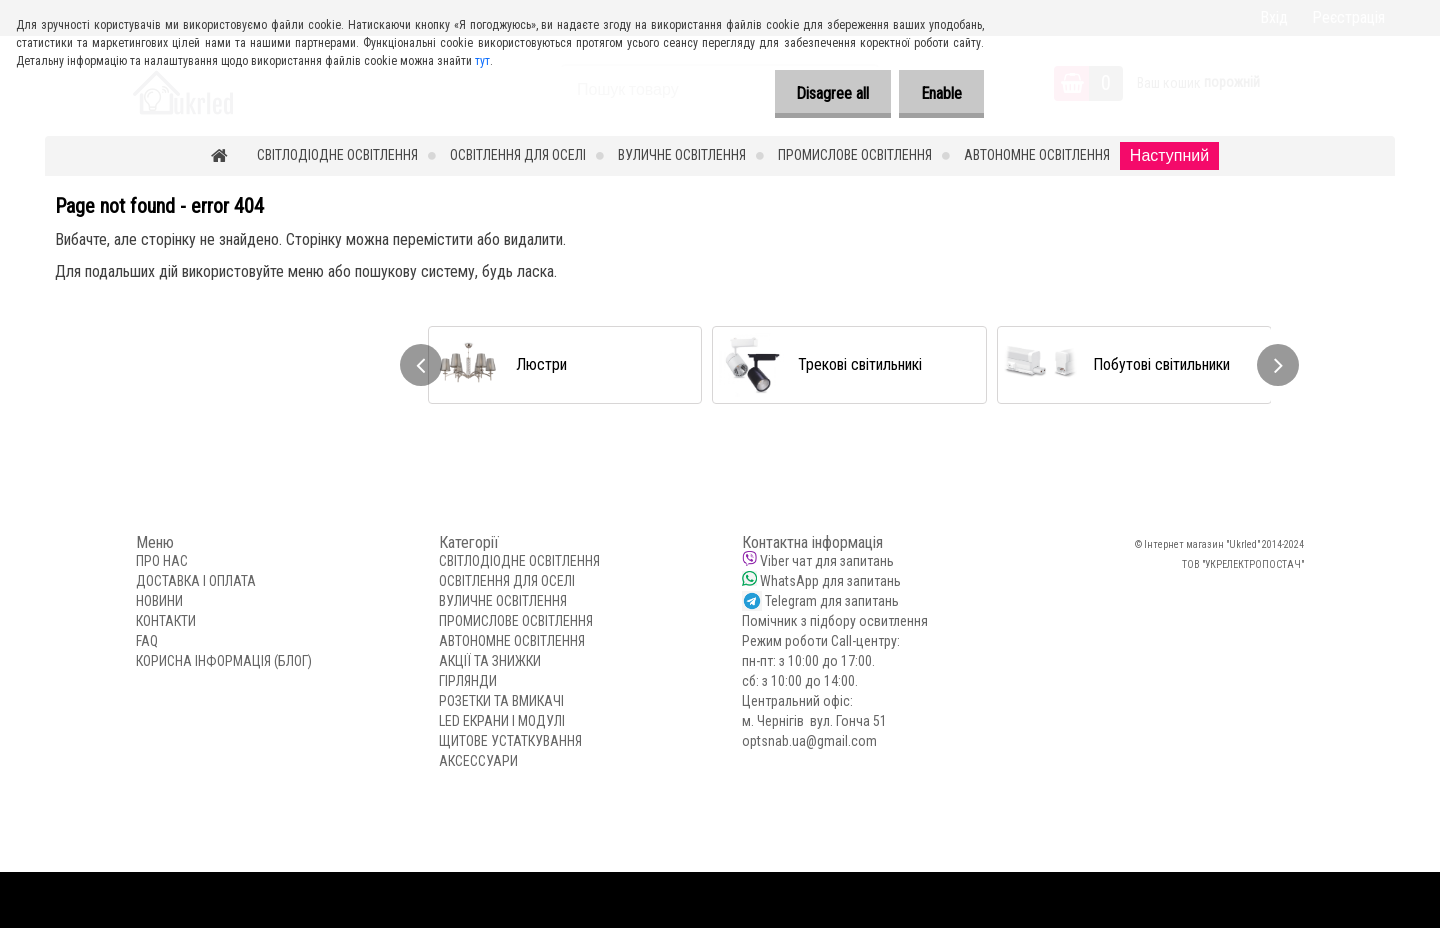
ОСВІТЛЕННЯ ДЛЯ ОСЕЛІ (518, 155)
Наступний (1169, 155)
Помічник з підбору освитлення (835, 621)
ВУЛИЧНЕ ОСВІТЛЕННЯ (682, 155)
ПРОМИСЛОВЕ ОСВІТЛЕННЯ (855, 155)
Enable (938, 93)
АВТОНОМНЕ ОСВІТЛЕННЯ (1037, 155)
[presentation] (421, 365)
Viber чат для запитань (827, 561)
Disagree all (823, 93)
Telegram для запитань (832, 601)
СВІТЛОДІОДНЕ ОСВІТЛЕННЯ (337, 155)
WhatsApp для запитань (830, 581)
